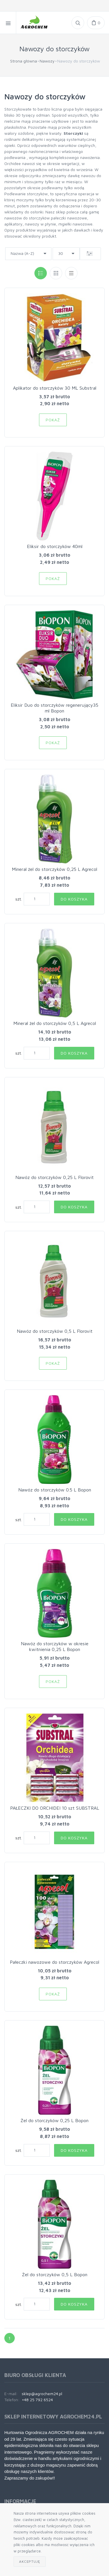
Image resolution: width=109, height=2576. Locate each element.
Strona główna (23, 60)
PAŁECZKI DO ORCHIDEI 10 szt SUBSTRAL (54, 1808)
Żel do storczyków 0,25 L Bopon (54, 2120)
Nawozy (47, 60)
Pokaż (53, 419)
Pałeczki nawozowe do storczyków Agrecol (54, 1962)
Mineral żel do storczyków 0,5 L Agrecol (54, 1023)
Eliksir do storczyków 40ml (54, 546)
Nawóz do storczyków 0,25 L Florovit (54, 1177)
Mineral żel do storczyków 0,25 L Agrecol (54, 869)
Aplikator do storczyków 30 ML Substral (54, 388)
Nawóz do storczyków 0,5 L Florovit (55, 1331)
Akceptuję (29, 2561)
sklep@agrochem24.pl (42, 2393)
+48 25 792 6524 (37, 2399)
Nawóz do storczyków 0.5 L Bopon (54, 1489)
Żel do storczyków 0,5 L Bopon (54, 2274)
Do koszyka (74, 898)
